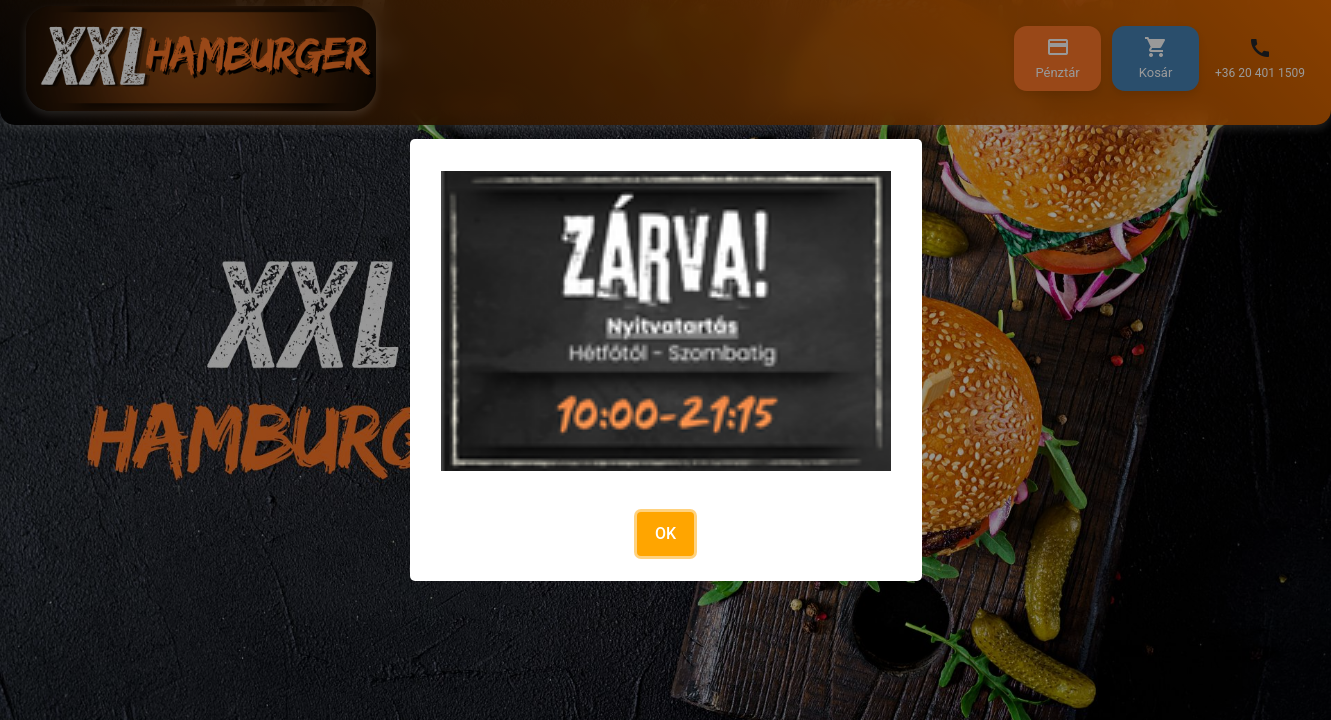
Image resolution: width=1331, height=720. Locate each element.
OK (665, 533)
